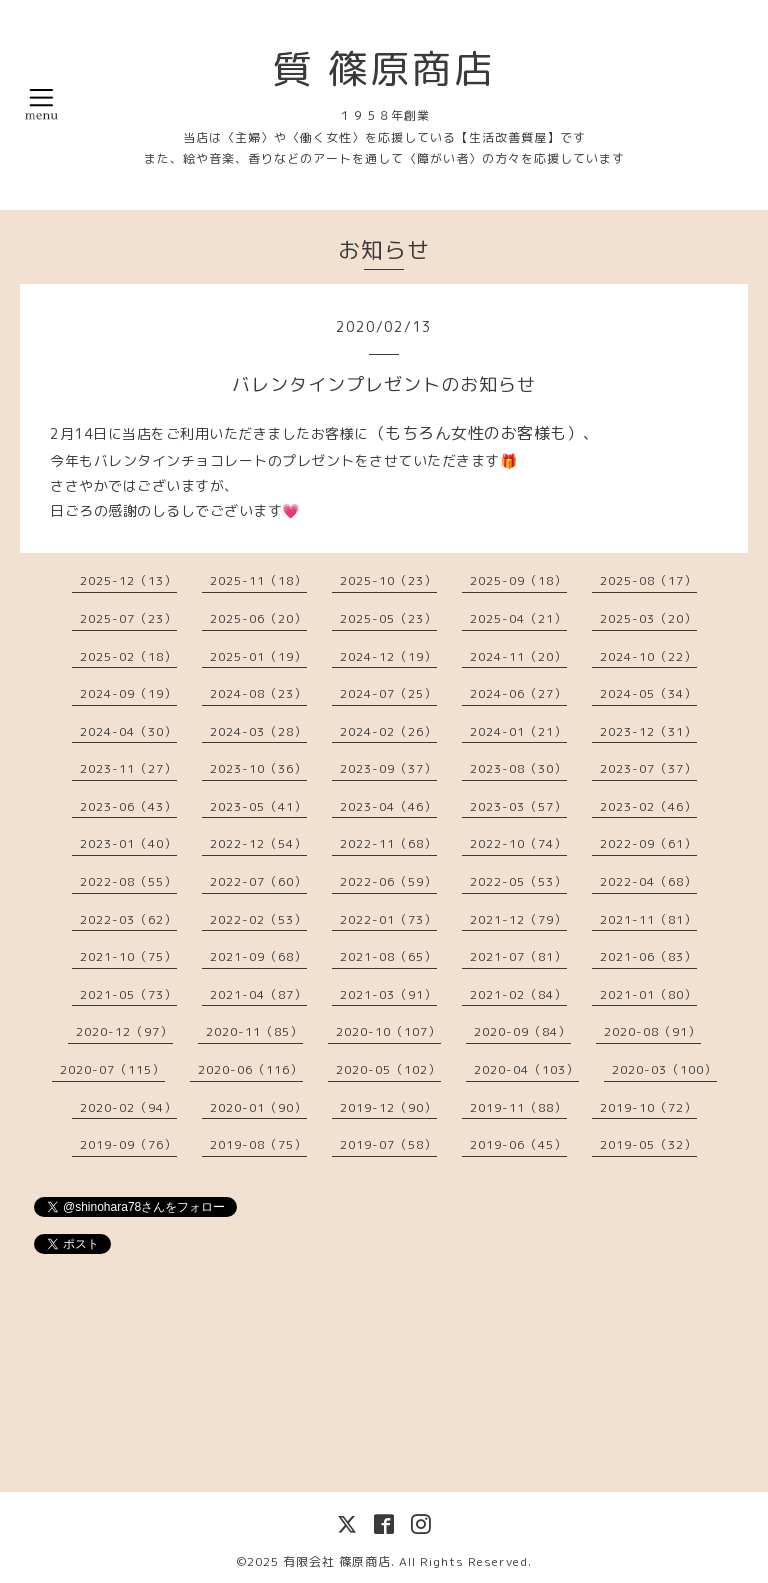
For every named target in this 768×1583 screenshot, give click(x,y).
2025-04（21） (518, 618)
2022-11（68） (388, 843)
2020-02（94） (128, 1107)
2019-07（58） (388, 1144)
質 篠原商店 (384, 68)
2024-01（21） (518, 731)
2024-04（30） (128, 731)
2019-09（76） (128, 1144)
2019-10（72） (648, 1107)
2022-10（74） (518, 843)
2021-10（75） (128, 956)
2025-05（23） (388, 618)
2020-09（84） (522, 1031)
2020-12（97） (124, 1031)
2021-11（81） (648, 919)
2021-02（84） (518, 994)
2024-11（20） (518, 656)
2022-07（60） (258, 881)
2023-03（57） (518, 806)
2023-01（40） (128, 843)
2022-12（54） (258, 843)
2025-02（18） (128, 656)
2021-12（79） (518, 919)
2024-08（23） (258, 693)
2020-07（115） (112, 1069)
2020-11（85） (254, 1031)
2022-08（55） (128, 881)
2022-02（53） (258, 919)
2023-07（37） (648, 768)
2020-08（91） (652, 1031)
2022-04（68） (648, 881)
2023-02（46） (648, 806)
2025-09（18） (518, 580)
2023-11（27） (128, 768)
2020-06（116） (250, 1069)
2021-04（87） (258, 994)
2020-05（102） (388, 1069)
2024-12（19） (388, 656)
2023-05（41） (258, 806)
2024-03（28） (258, 731)
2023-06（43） (128, 806)
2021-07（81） (518, 956)
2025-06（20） (258, 618)
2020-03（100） (664, 1069)
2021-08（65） (388, 956)
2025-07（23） (128, 618)
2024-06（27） (518, 693)
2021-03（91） (388, 994)
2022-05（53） (518, 881)
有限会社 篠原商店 (337, 1561)
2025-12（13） (128, 580)
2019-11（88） (518, 1107)
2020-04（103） (526, 1069)
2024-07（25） (388, 693)
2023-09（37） (388, 768)
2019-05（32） (648, 1144)
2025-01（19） (258, 656)
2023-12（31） (648, 731)
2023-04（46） (388, 806)
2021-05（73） (128, 994)
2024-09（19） (128, 693)
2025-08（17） (648, 580)
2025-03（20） (648, 618)
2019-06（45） (518, 1144)
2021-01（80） (648, 994)
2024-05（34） (648, 693)
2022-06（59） (388, 881)
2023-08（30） (518, 768)
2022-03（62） (128, 919)
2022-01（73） (388, 919)
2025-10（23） (388, 580)
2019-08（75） (258, 1144)
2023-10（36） (258, 768)
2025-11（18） (258, 580)
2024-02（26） (388, 731)
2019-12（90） (388, 1107)
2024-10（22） (648, 656)
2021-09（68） (258, 956)
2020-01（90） (258, 1107)
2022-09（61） (648, 843)
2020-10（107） (388, 1031)
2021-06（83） (648, 956)
